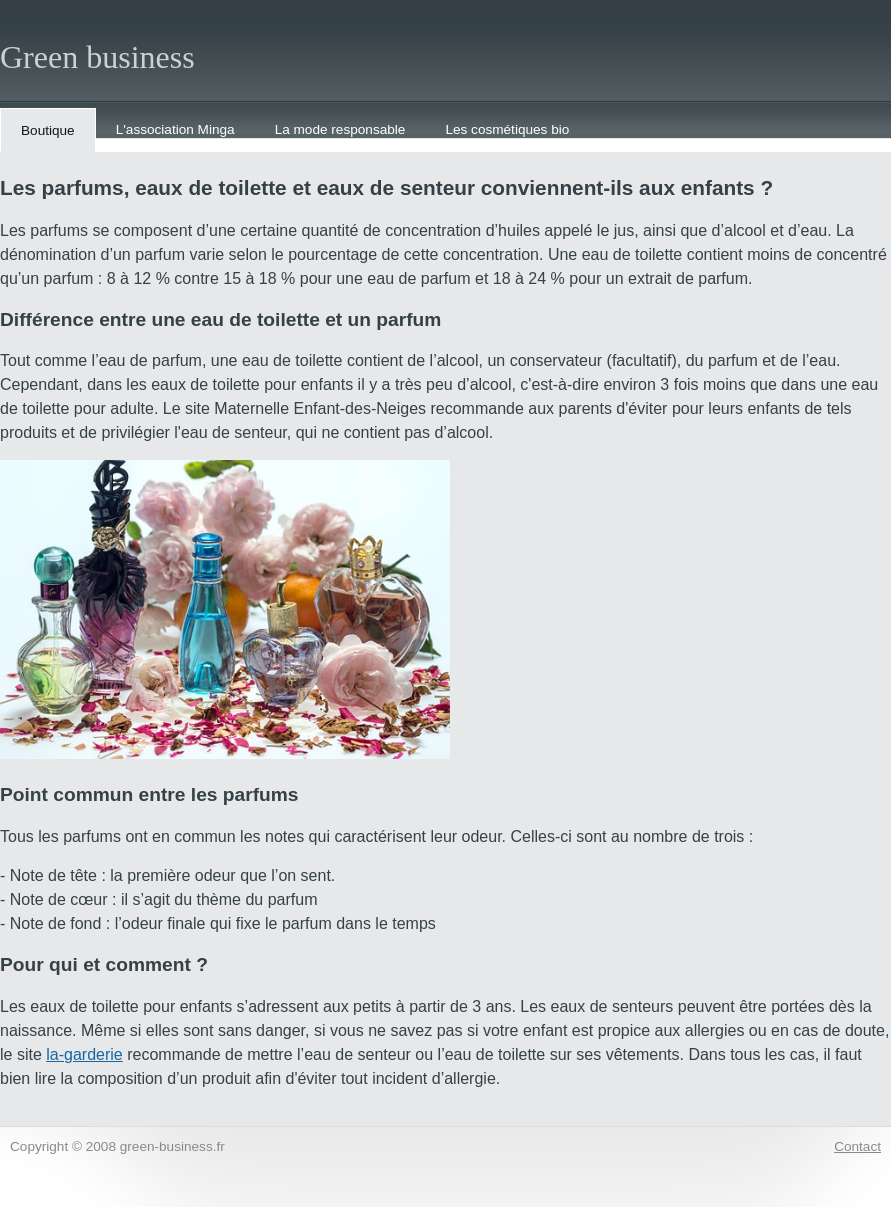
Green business (97, 57)
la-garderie (84, 1054)
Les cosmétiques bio (507, 129)
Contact (857, 1146)
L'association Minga (175, 129)
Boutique (48, 130)
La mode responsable (340, 129)
